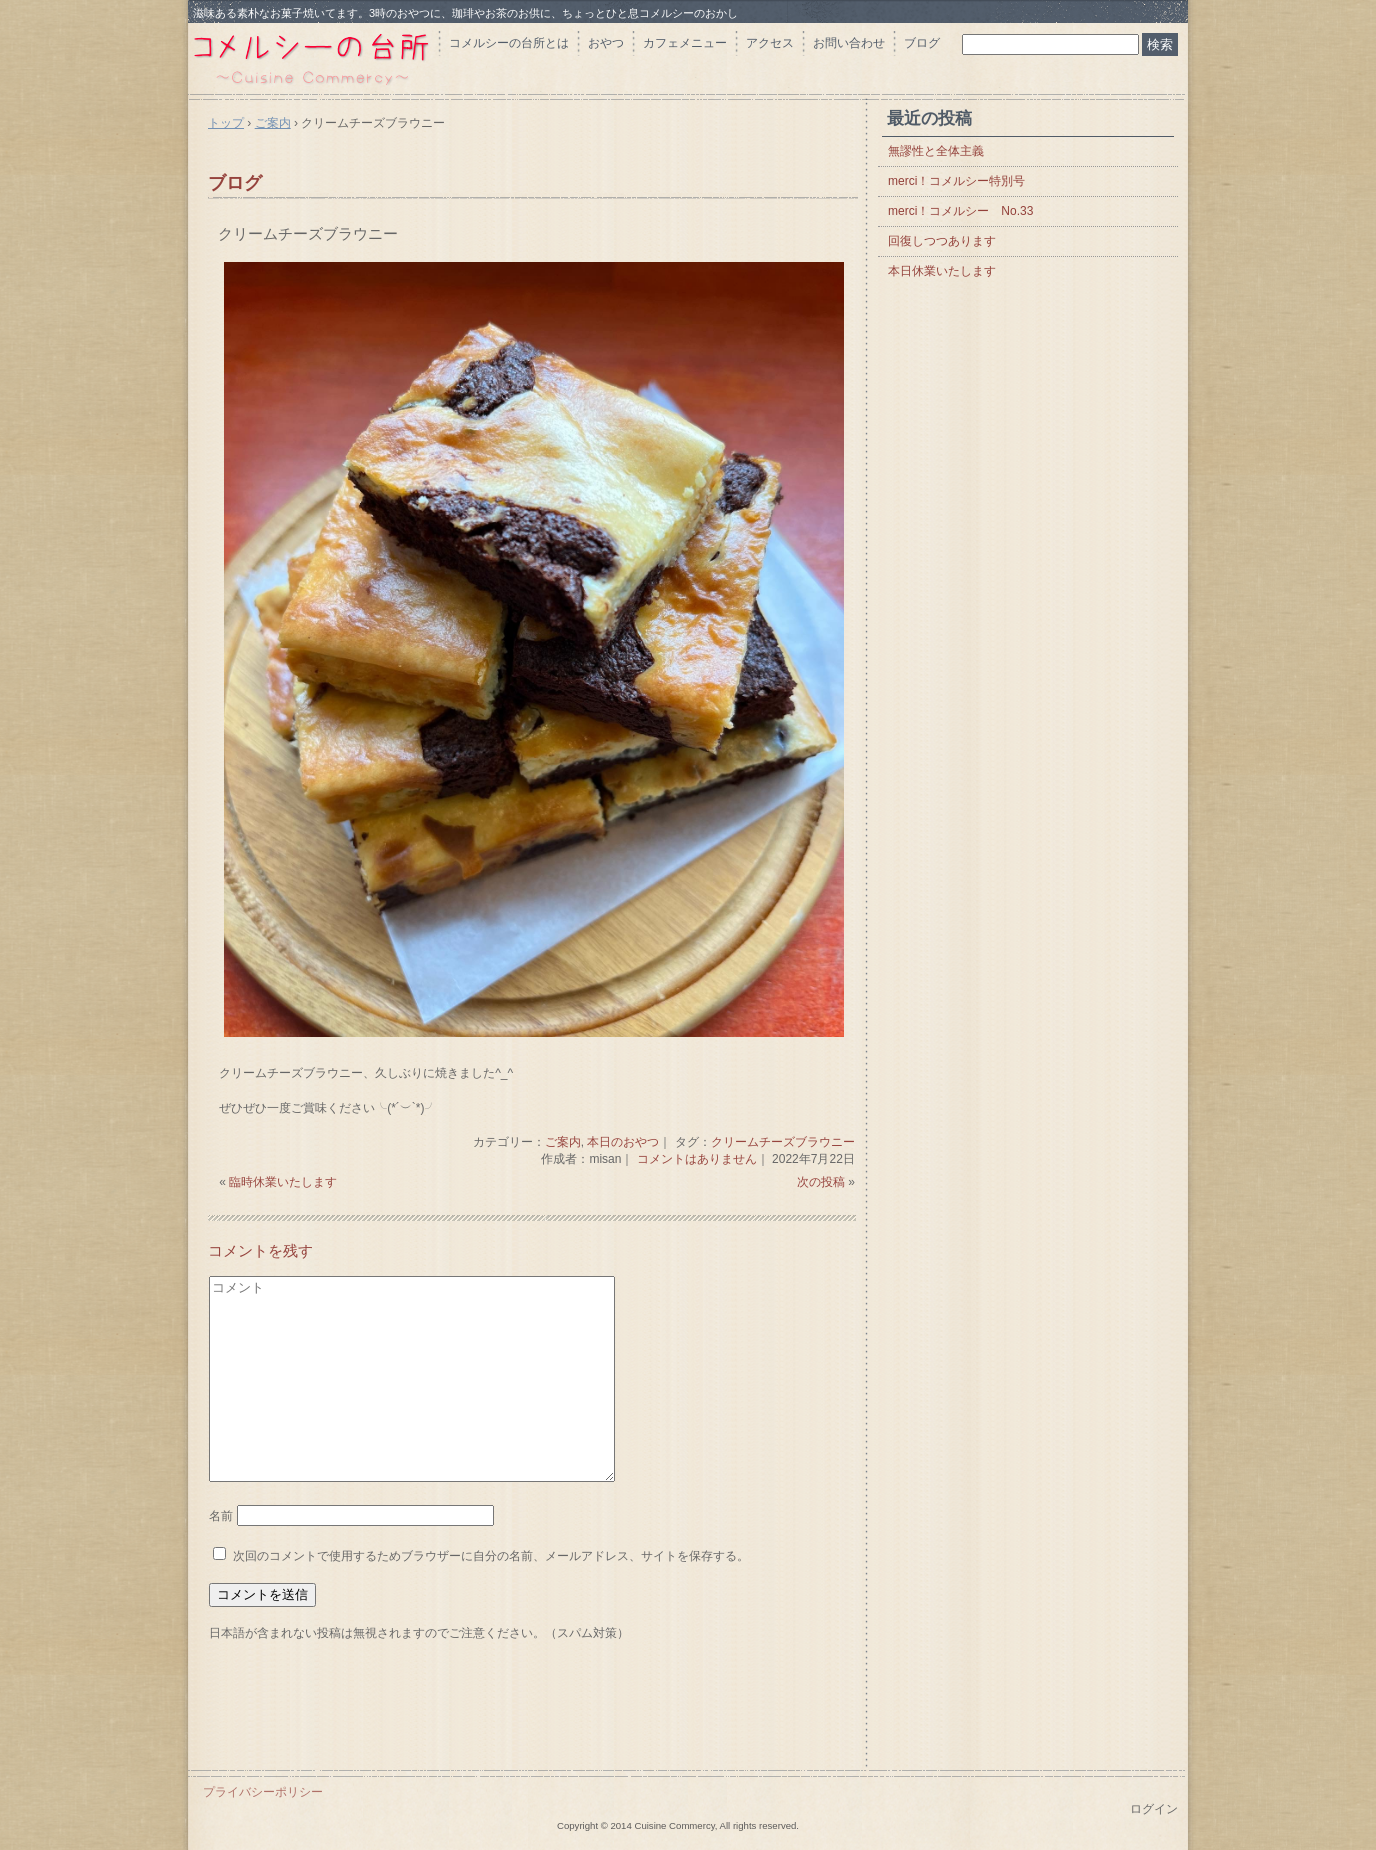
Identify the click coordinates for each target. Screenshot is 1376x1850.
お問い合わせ (849, 43)
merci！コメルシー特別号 (956, 181)
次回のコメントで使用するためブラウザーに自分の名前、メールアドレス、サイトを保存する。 (491, 1556)
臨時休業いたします (283, 1182)
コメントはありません (697, 1159)
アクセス (770, 43)
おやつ (606, 43)
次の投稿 (821, 1182)
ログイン (1154, 1809)
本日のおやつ (623, 1142)
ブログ (922, 43)
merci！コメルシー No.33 (960, 211)
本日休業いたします (942, 271)
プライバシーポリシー (263, 1792)
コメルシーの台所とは (509, 43)
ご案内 (563, 1142)
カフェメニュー (685, 43)
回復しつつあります (942, 241)
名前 (221, 1516)
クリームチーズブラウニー (308, 233)
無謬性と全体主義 (936, 151)
